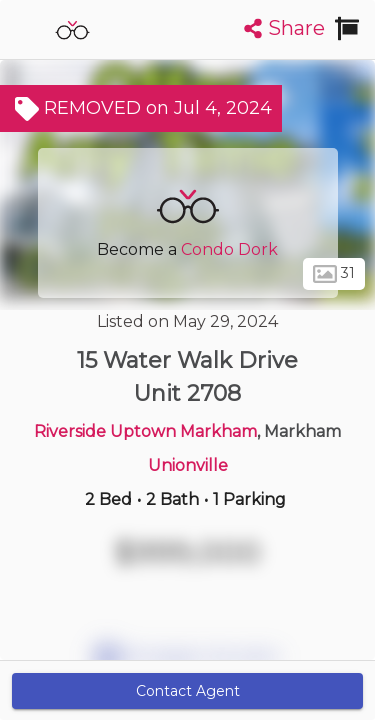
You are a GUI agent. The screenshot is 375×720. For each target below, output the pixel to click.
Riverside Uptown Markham (145, 431)
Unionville (188, 465)
